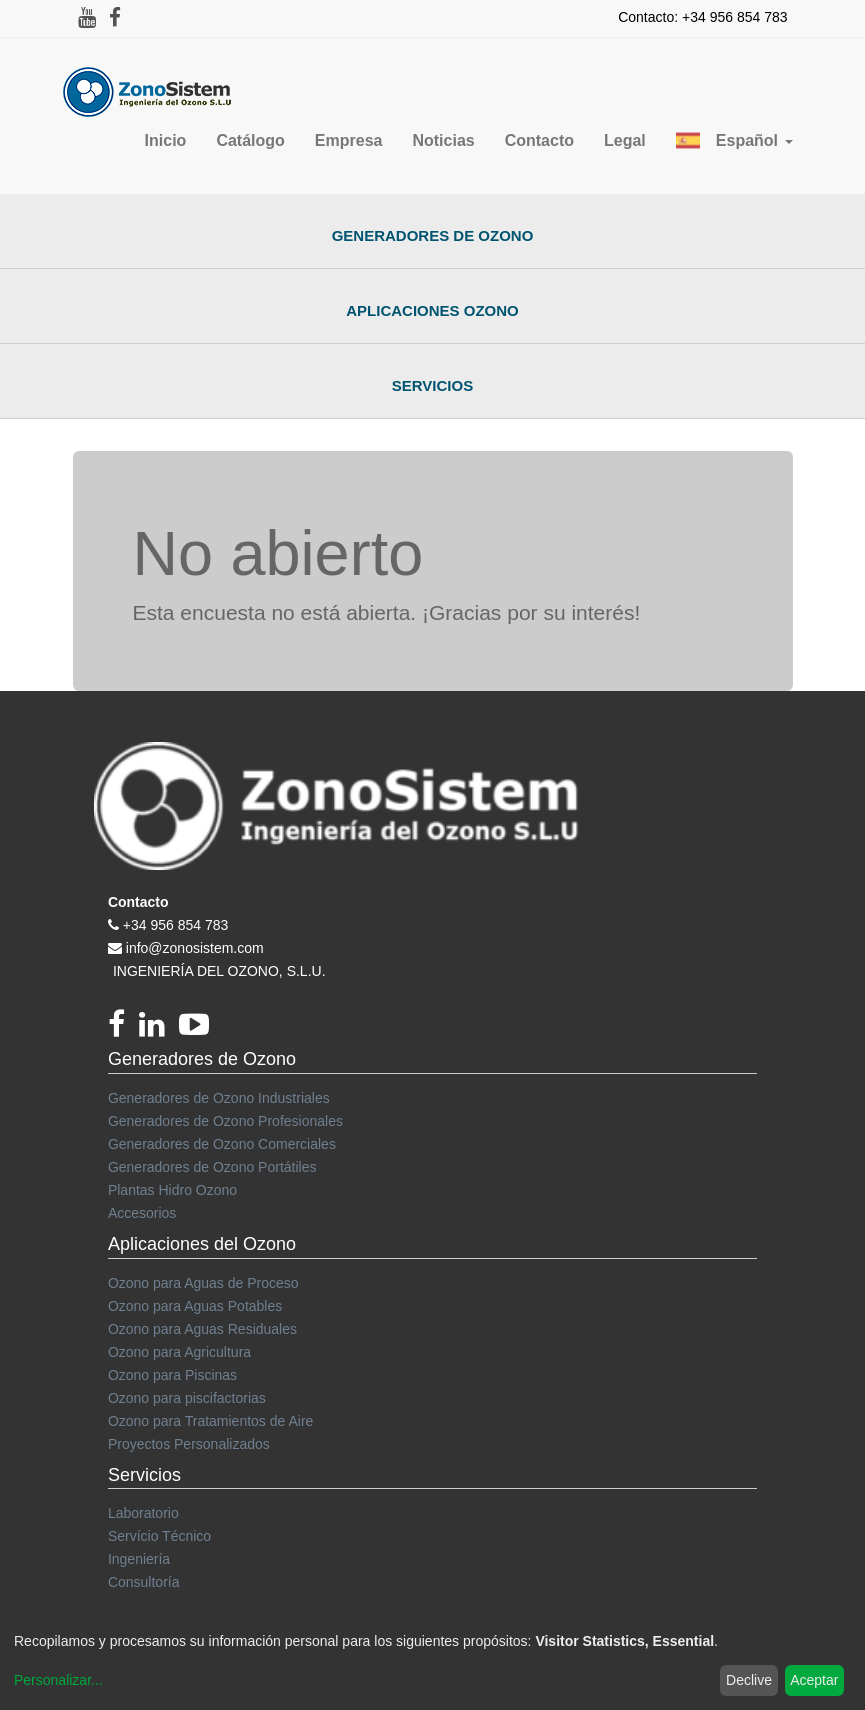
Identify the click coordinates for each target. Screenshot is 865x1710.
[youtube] (199, 1030)
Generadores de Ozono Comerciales (222, 1144)
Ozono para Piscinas (172, 1375)
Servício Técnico (159, 1536)
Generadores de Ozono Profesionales (225, 1121)
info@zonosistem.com (195, 948)
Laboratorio (143, 1513)
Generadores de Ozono (433, 235)
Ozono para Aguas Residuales (202, 1329)
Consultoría (144, 1582)
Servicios (432, 385)
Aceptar (814, 1680)
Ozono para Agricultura (179, 1352)
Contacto (138, 902)
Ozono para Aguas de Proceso (203, 1283)
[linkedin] (159, 1030)
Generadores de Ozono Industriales (219, 1098)
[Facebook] (123, 1030)
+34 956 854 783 (176, 925)
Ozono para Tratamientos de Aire (210, 1421)
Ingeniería (139, 1559)
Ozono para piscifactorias (187, 1398)
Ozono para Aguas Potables (195, 1306)
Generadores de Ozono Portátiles (212, 1167)
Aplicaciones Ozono (432, 310)
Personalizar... (58, 1680)
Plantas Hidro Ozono (172, 1190)
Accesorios (142, 1213)
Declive (749, 1680)
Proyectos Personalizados (189, 1444)
